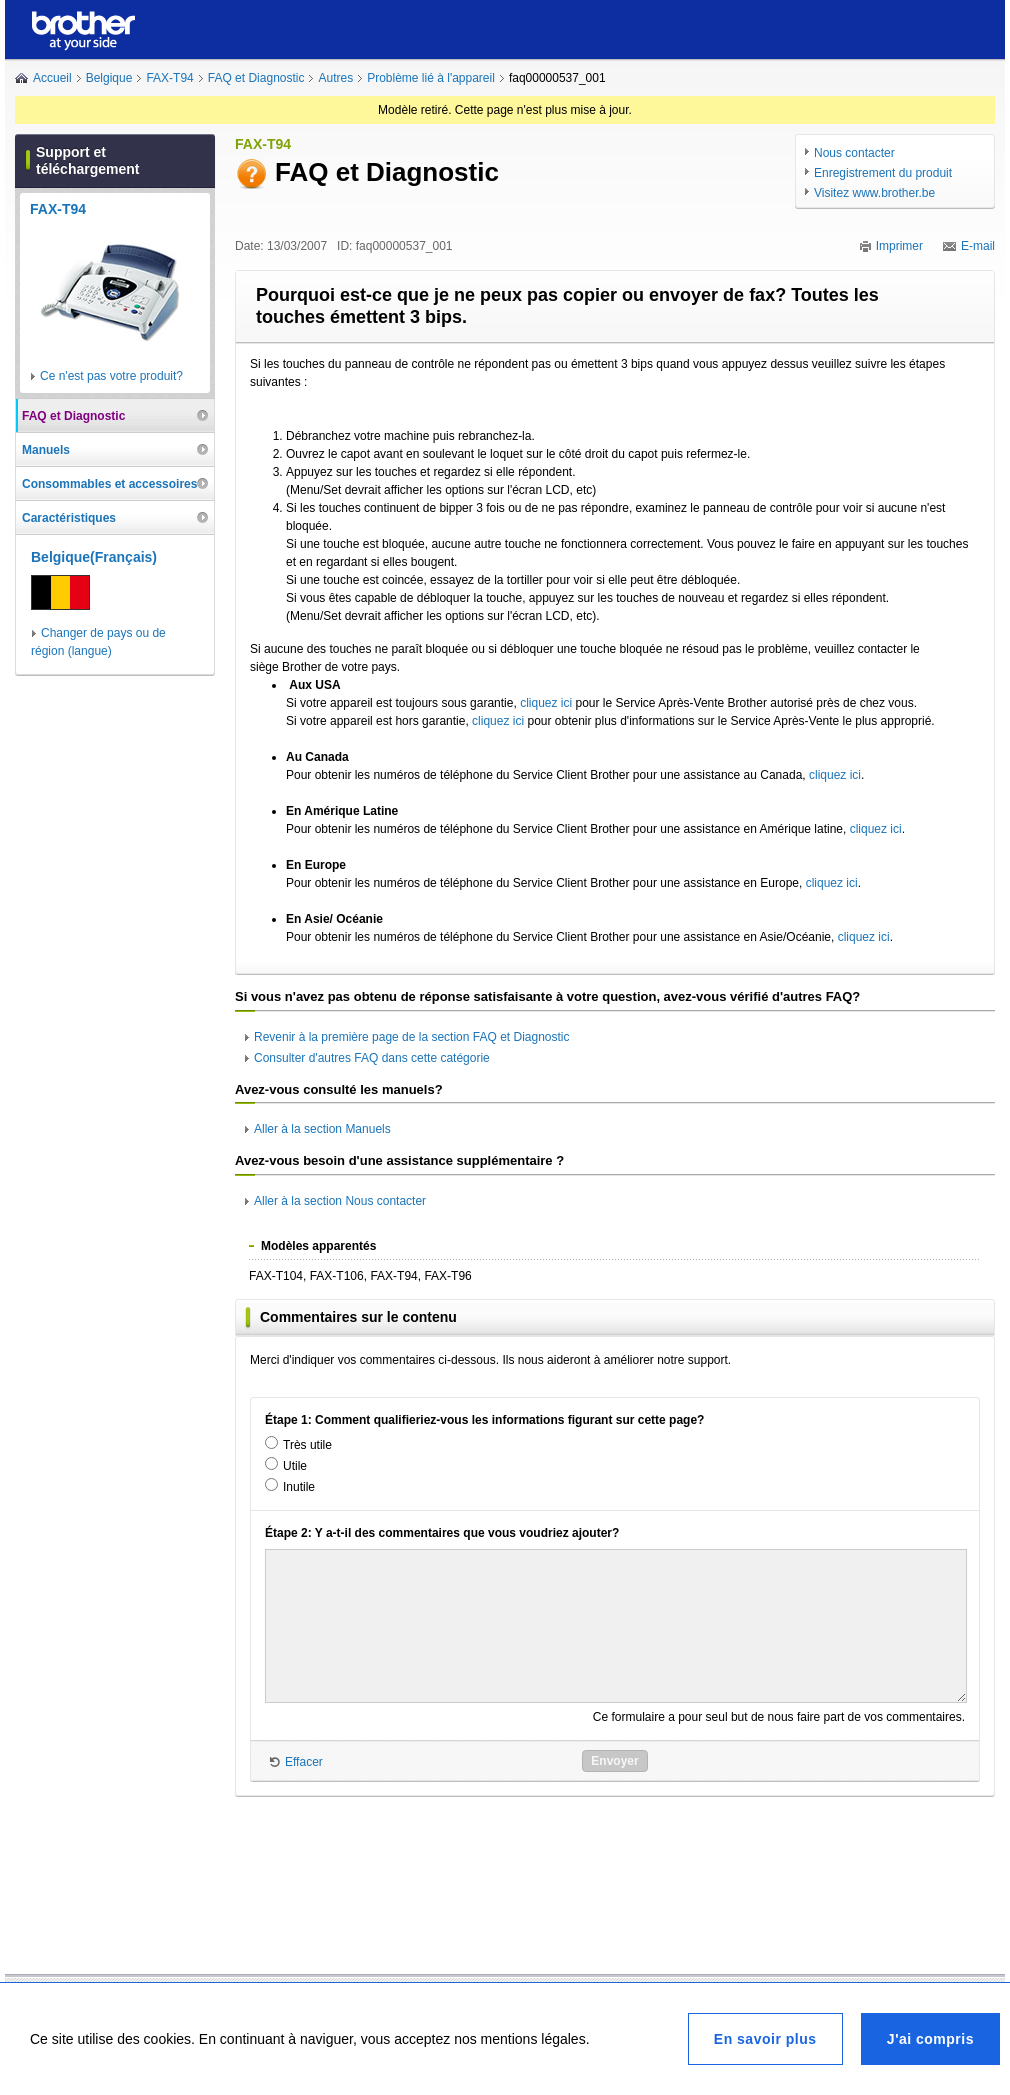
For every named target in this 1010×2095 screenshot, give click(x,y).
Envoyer (614, 1761)
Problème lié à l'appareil (431, 78)
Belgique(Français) (94, 557)
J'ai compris (930, 2039)
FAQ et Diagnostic (256, 78)
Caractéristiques (69, 518)
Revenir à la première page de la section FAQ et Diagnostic (412, 1037)
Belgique (109, 78)
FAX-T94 (169, 78)
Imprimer (899, 246)
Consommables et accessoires (109, 484)
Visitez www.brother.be (874, 193)
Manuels (46, 450)
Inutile (299, 1487)
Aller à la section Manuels (322, 1129)
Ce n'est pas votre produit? (111, 376)
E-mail (978, 246)
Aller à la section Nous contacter (340, 1201)
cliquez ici (546, 703)
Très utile (307, 1445)
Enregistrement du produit (883, 173)
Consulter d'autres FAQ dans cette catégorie (372, 1058)
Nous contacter (854, 153)
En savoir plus (765, 2039)
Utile (295, 1466)
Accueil (52, 78)
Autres (335, 78)
